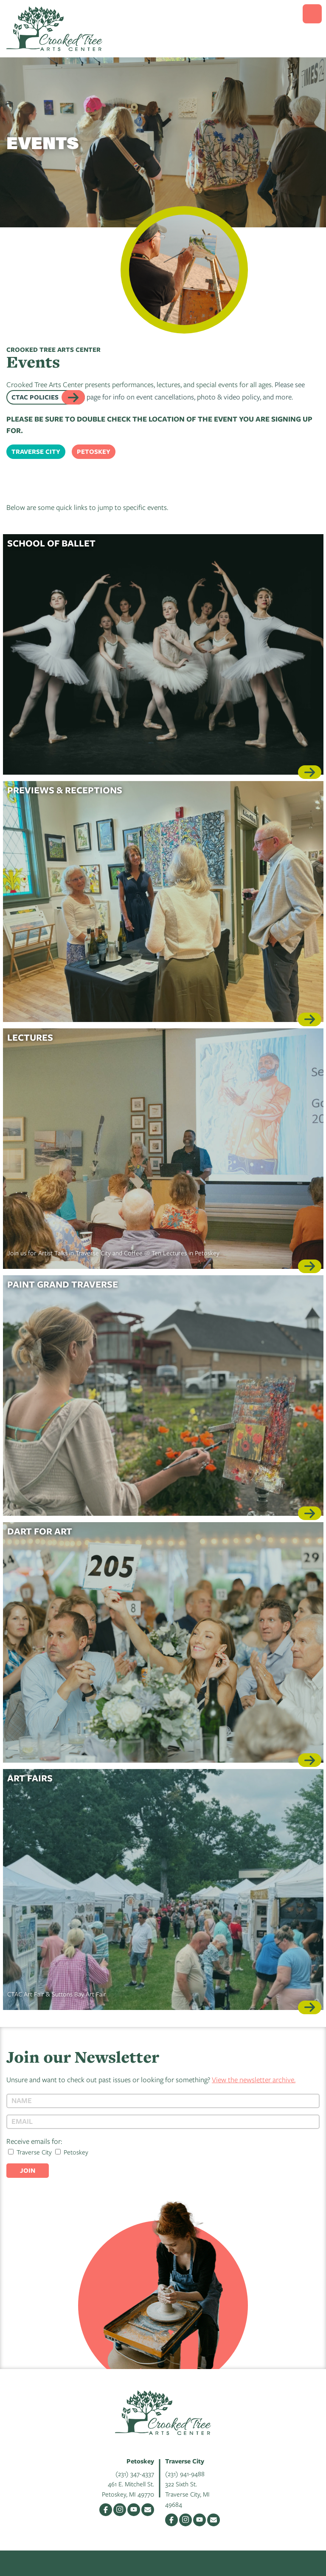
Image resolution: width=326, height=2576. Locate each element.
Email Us (147, 2509)
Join (27, 2170)
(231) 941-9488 (185, 2473)
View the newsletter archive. (253, 2079)
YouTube (133, 2509)
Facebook (105, 2509)
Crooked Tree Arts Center (54, 28)
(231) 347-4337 (134, 2473)
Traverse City (35, 451)
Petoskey (93, 451)
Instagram (119, 2509)
